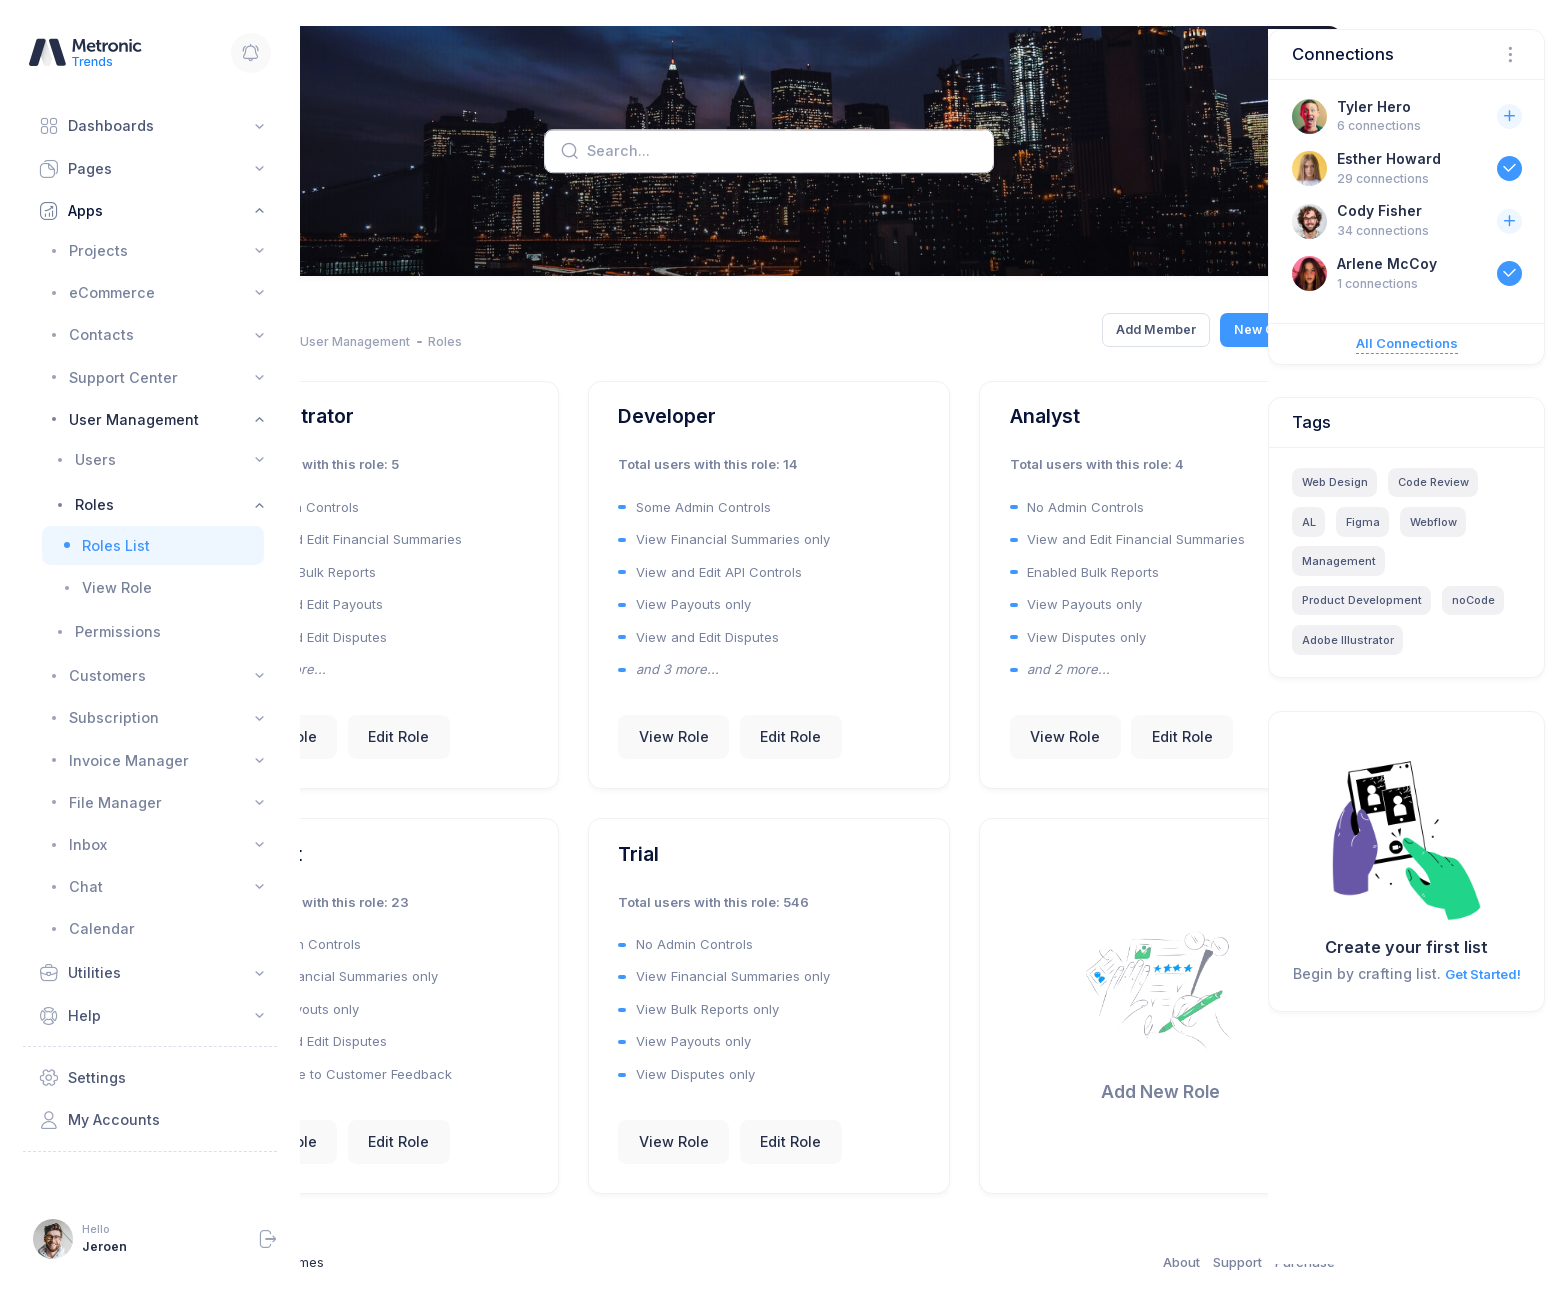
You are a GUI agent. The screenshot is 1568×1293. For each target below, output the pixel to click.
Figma (1363, 522)
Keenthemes (389, 1263)
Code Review (1433, 482)
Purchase (1202, 1263)
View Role (386, 756)
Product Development (1362, 600)
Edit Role (502, 756)
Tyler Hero (1374, 106)
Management (1339, 561)
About (1078, 1263)
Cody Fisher (1379, 210)
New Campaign (1177, 329)
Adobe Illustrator (1348, 640)
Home (318, 341)
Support (1134, 1263)
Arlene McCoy (1387, 263)
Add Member (1052, 329)
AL (1309, 522)
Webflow (1433, 522)
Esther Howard (1389, 158)
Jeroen (104, 1246)
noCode (1473, 600)
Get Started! (1483, 974)
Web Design (1335, 482)
